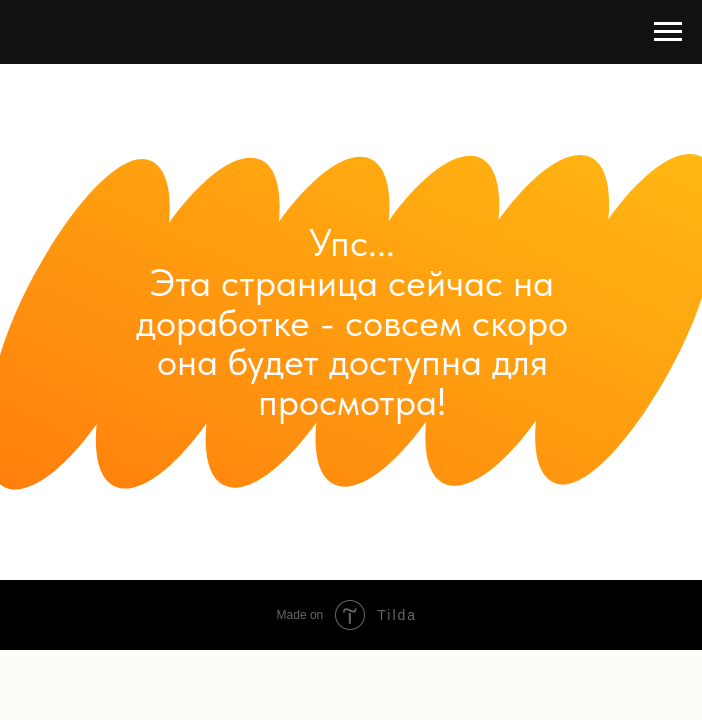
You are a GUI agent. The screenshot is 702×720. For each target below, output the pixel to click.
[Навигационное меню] (668, 32)
